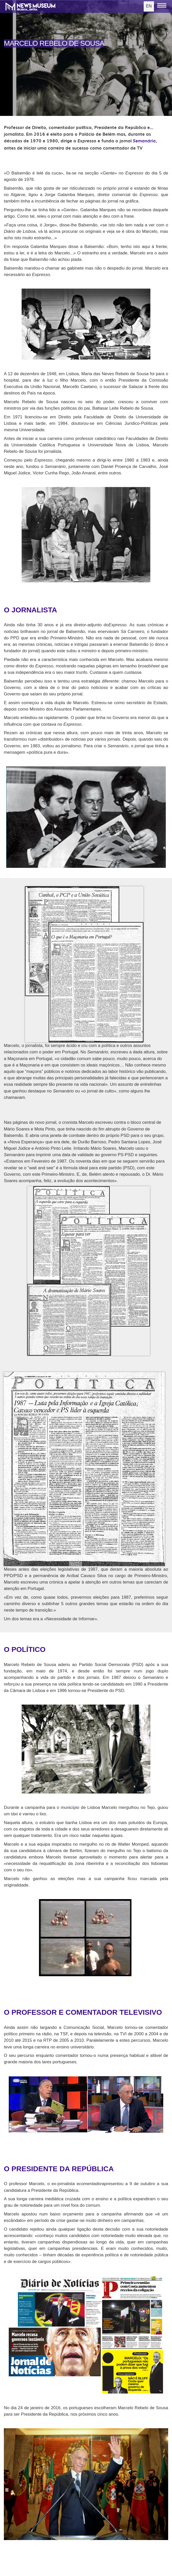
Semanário (144, 141)
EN (149, 6)
